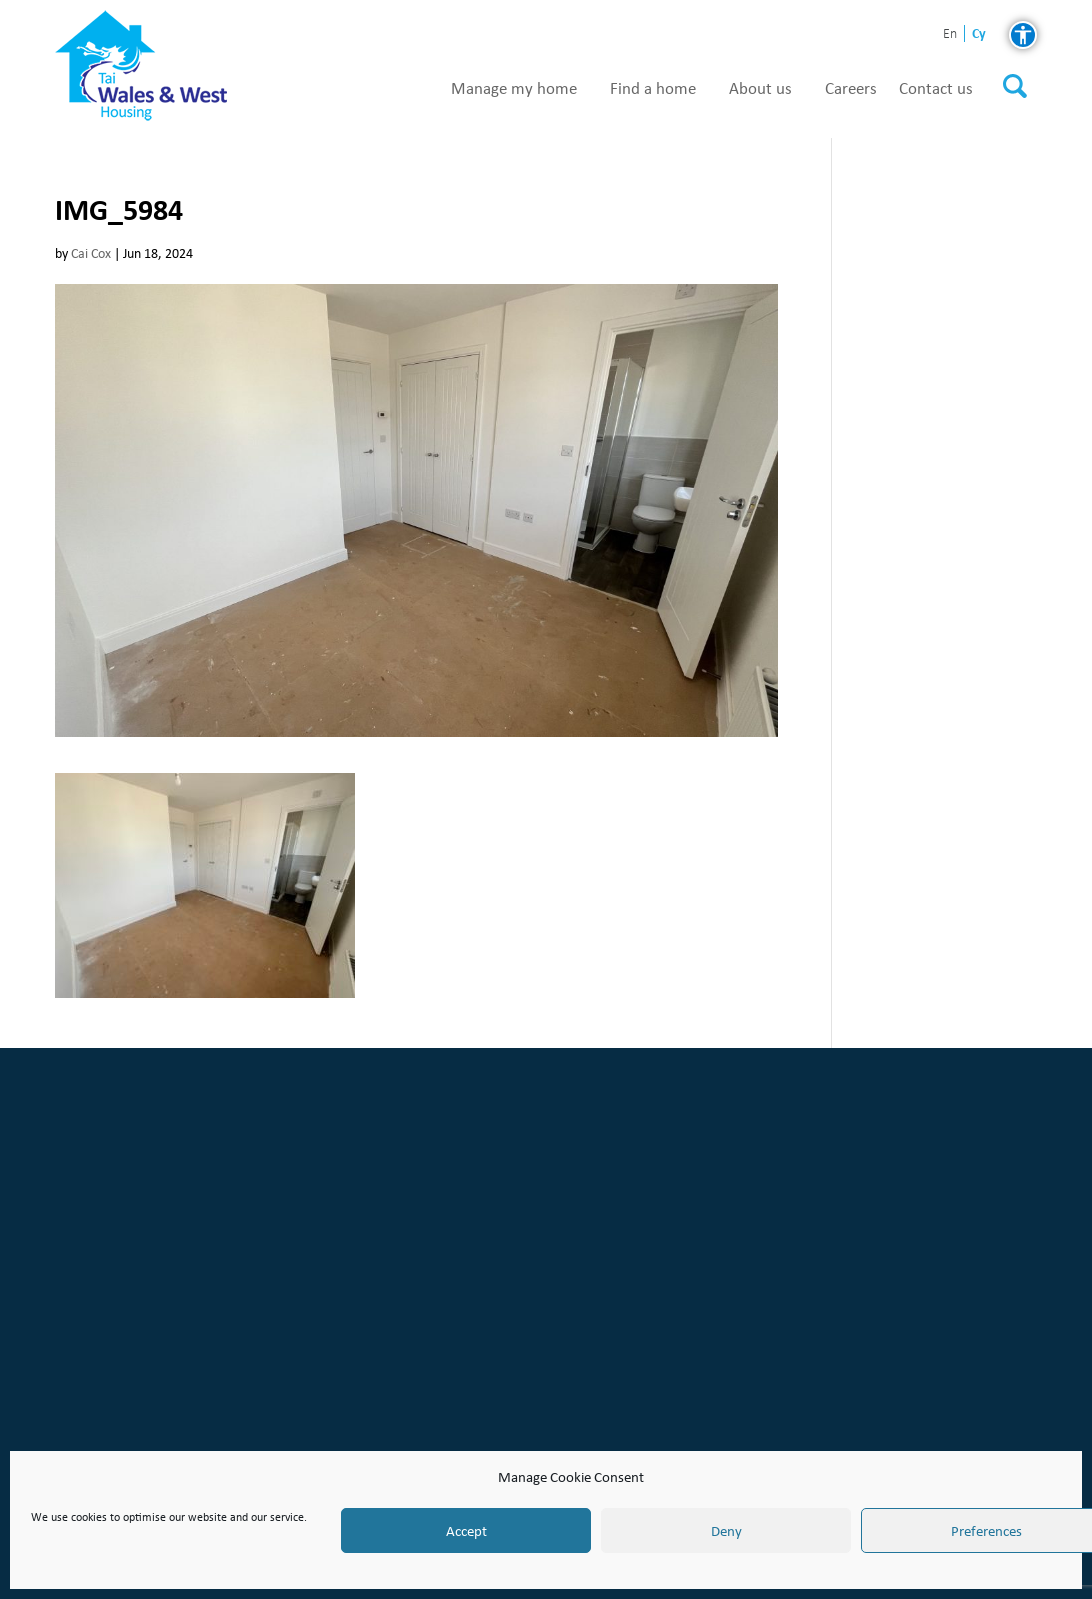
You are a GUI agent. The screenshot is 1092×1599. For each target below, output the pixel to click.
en (950, 34)
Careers (851, 89)
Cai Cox (91, 253)
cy (979, 33)
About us (760, 89)
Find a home (653, 89)
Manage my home (514, 89)
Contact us (936, 89)
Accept (466, 1531)
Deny (726, 1531)
